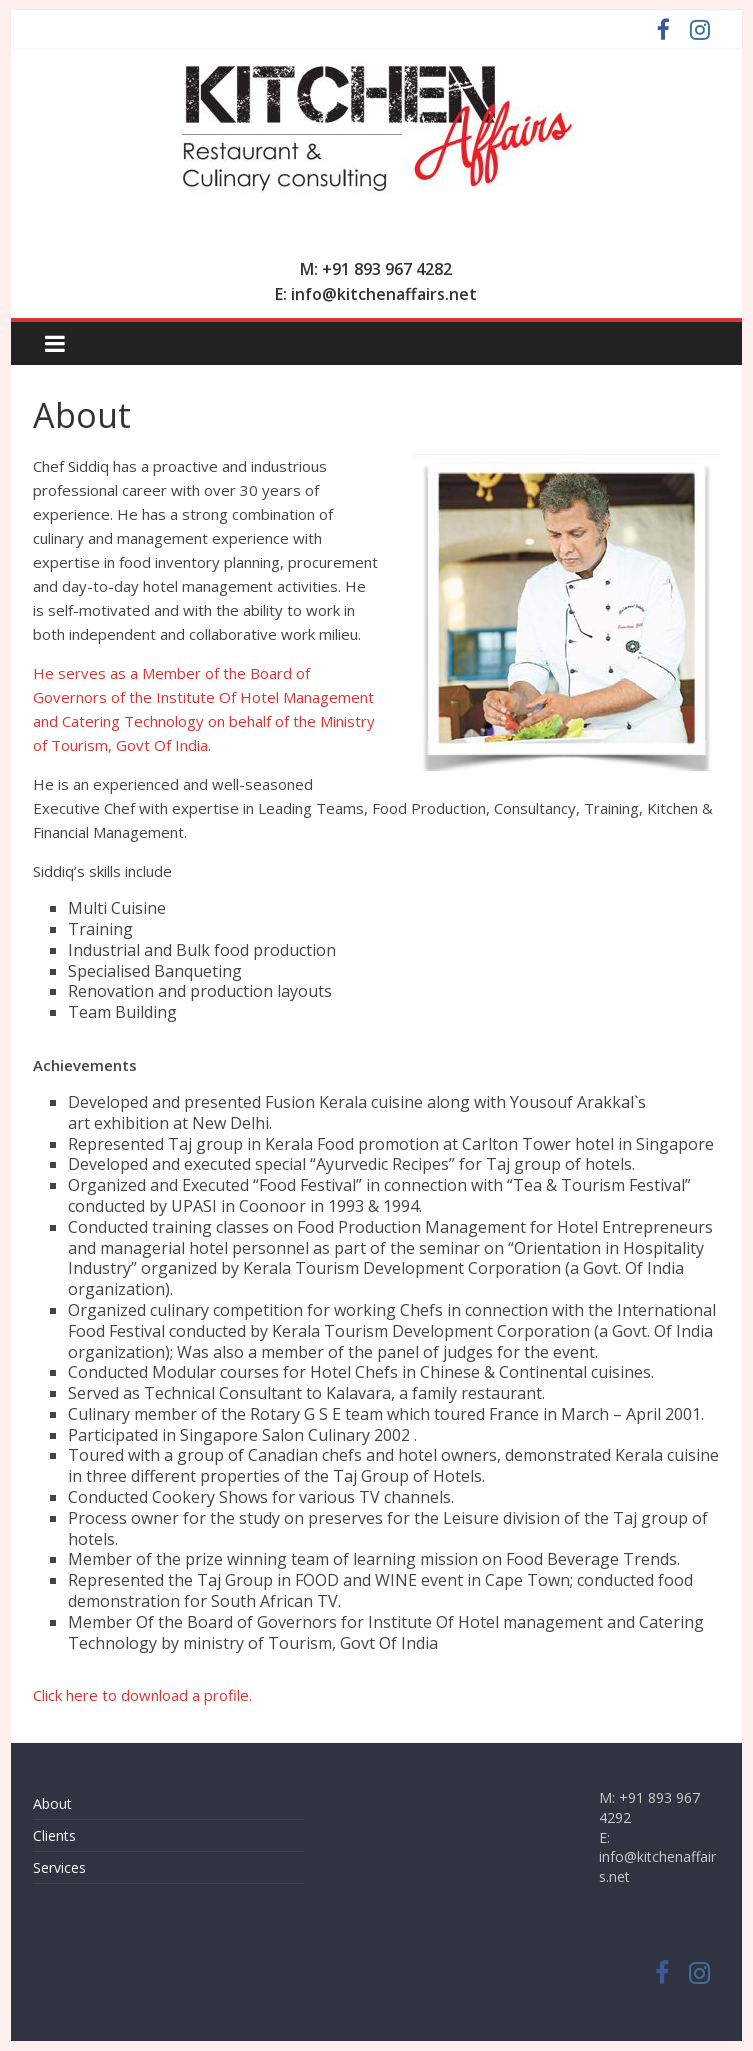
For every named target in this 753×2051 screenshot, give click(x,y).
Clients (54, 1835)
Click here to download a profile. (142, 1695)
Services (59, 1867)
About (52, 1803)
